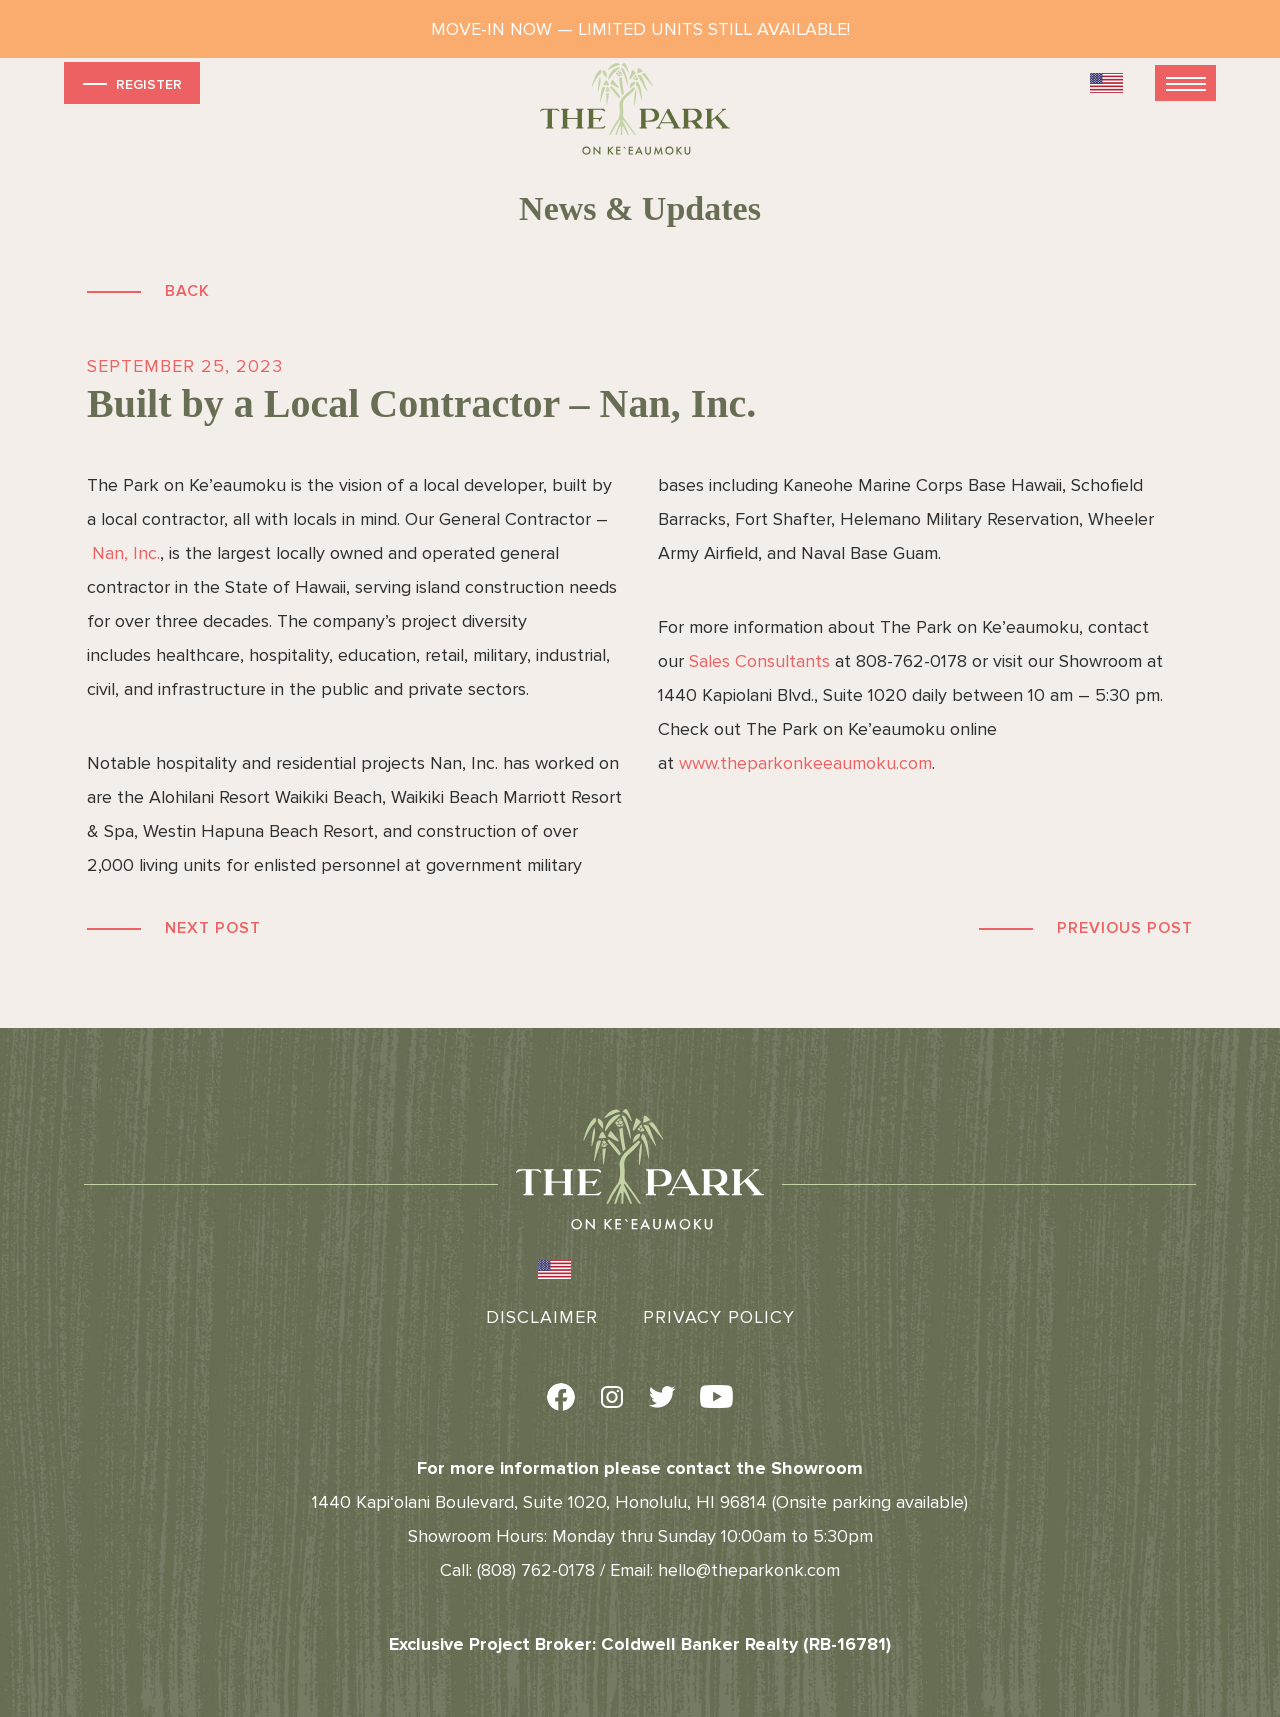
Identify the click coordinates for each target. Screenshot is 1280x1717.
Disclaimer (542, 1317)
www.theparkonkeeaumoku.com (805, 763)
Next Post (213, 928)
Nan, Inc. (126, 553)
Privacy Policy (719, 1317)
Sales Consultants (759, 661)
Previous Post (1125, 928)
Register (130, 83)
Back (187, 291)
